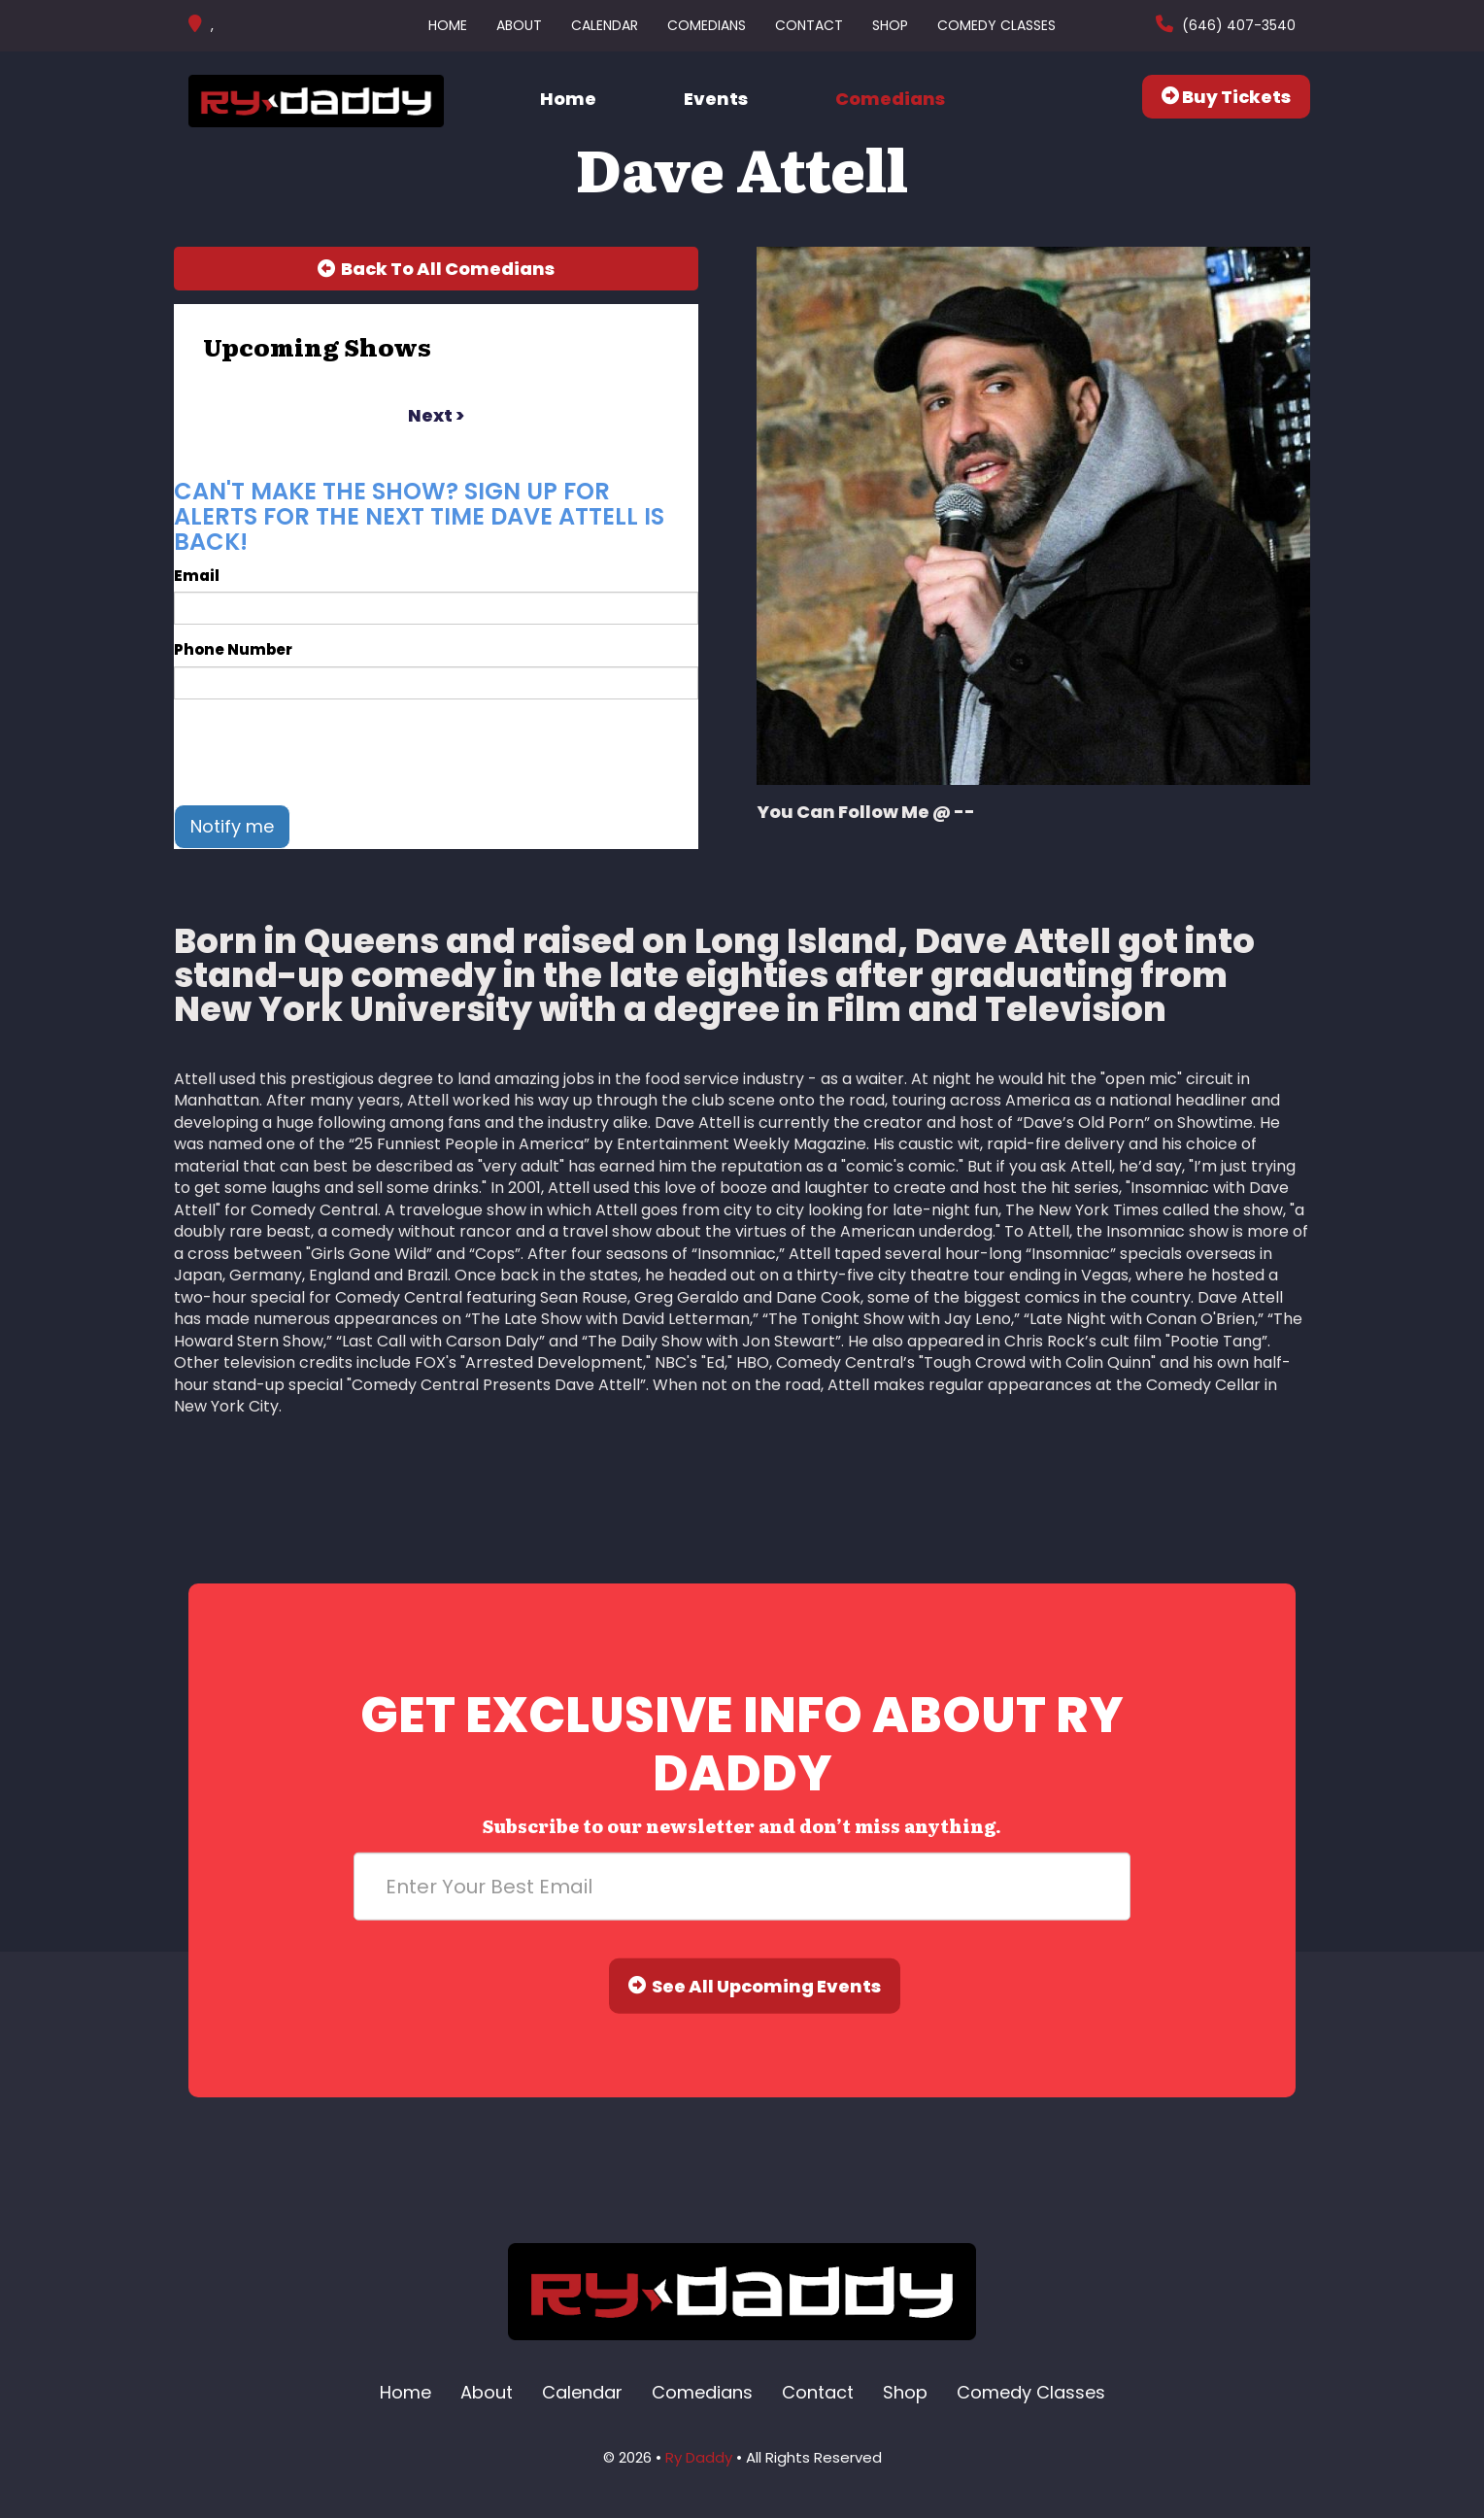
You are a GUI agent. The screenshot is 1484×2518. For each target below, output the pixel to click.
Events (716, 98)
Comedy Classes (996, 25)
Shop (890, 25)
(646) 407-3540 (1237, 25)
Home (447, 25)
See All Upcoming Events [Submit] (754, 1986)
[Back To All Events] (436, 269)
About (519, 25)
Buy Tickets (1226, 97)
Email (196, 575)
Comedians (706, 25)
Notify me (232, 826)
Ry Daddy (698, 2457)
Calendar (604, 25)
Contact (809, 25)
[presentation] (321, 752)
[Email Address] (742, 1887)
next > (436, 415)
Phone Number (233, 649)
